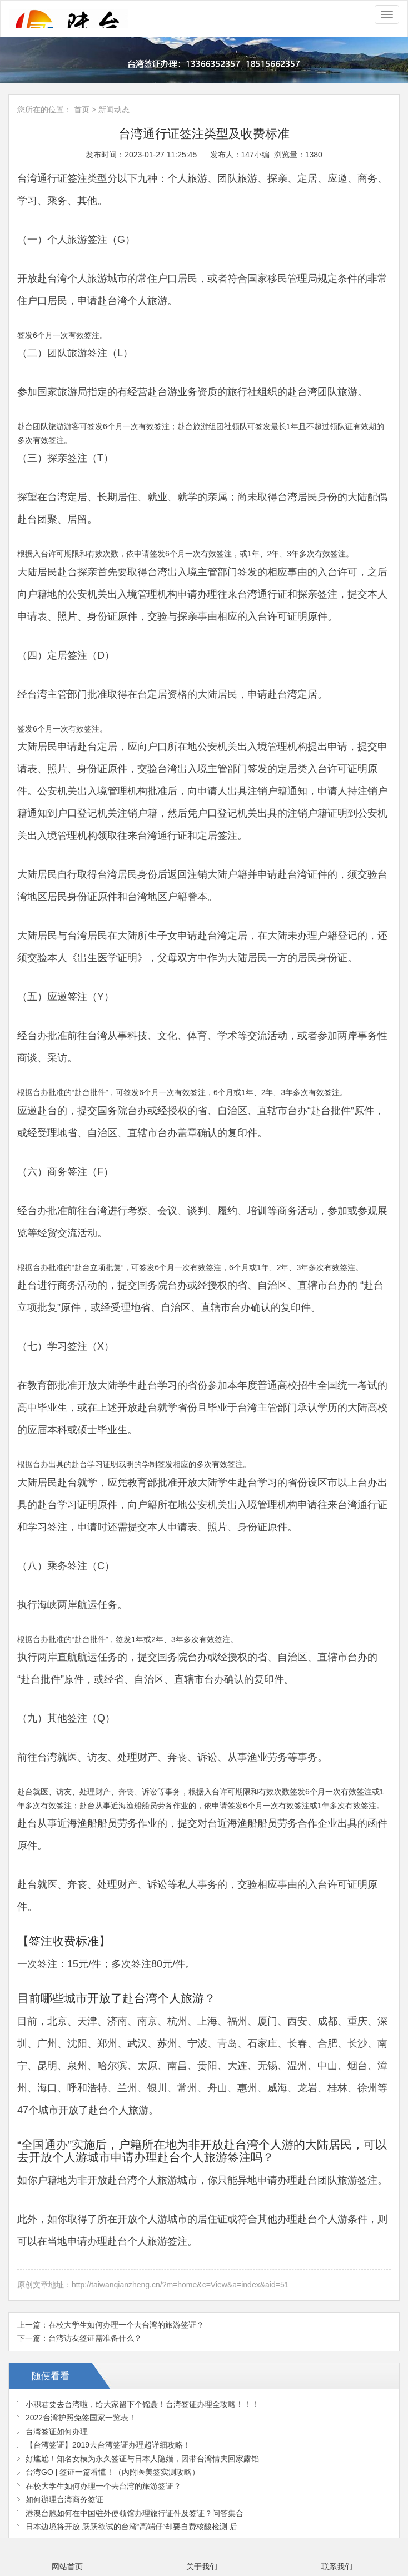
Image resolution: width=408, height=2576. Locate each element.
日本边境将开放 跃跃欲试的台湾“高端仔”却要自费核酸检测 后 (131, 2526)
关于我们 (201, 2566)
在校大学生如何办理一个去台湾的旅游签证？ (126, 2324)
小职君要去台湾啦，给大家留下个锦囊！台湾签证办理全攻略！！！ (142, 2404)
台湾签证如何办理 (57, 2431)
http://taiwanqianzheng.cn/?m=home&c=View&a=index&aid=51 (180, 2284)
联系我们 (336, 2566)
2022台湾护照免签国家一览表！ (81, 2417)
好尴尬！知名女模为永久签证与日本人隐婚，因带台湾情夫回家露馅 (142, 2458)
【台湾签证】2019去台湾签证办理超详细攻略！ (108, 2444)
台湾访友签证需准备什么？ (95, 2338)
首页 (81, 109)
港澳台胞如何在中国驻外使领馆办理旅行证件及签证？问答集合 (134, 2513)
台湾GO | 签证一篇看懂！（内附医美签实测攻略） (113, 2472)
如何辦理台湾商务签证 (64, 2499)
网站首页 (67, 2566)
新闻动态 (114, 109)
